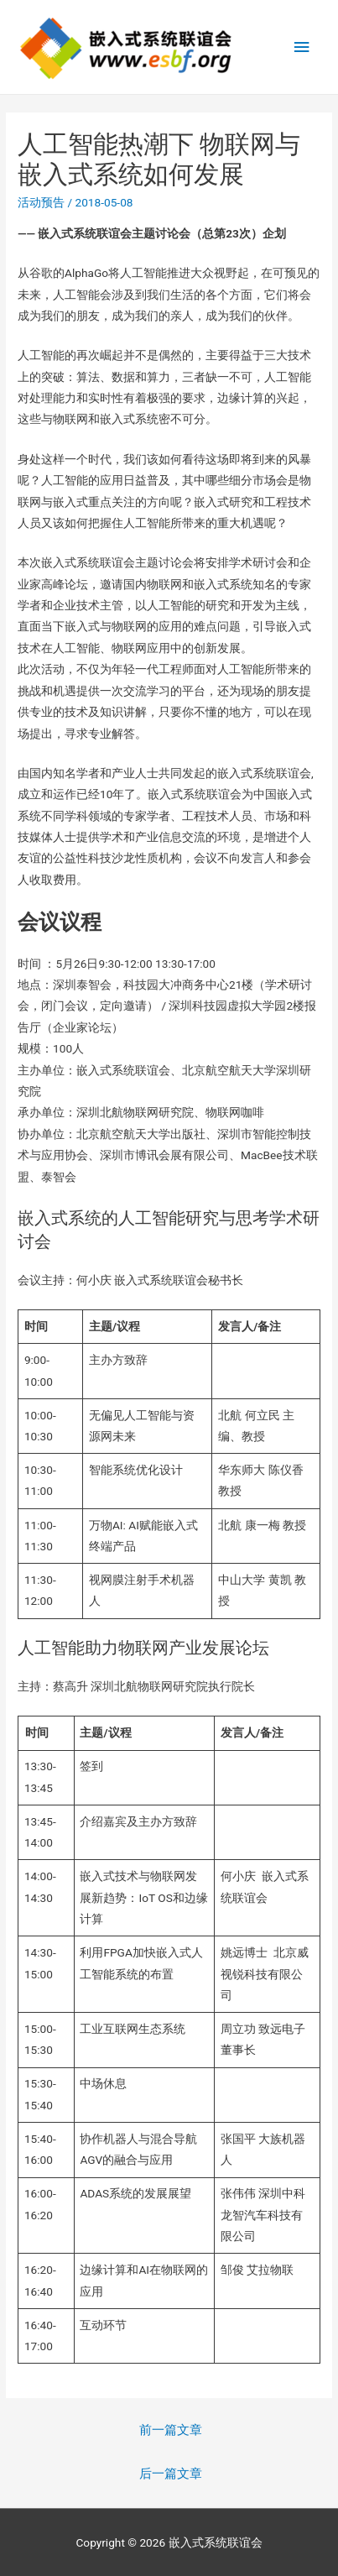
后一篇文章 (170, 2473)
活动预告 (41, 202)
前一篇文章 (170, 2430)
